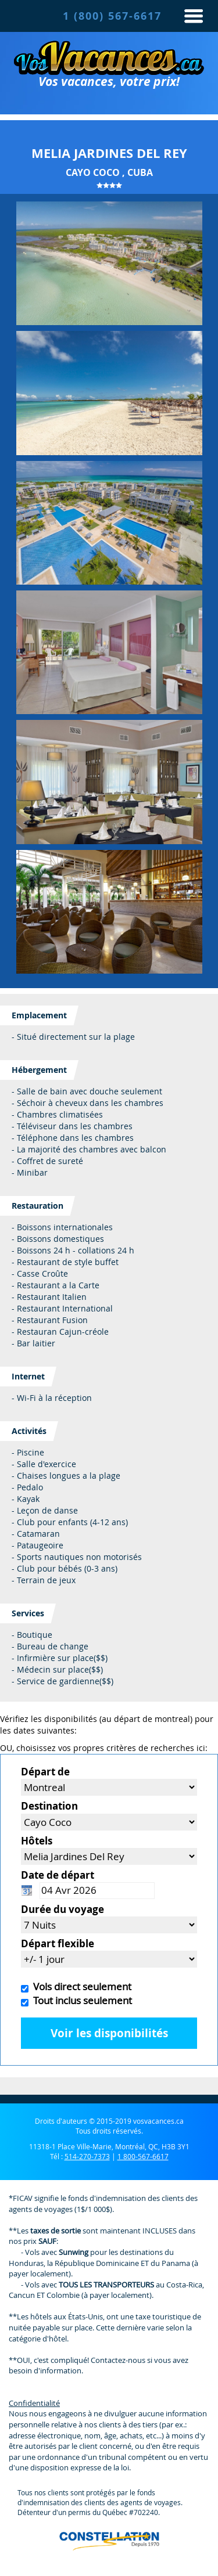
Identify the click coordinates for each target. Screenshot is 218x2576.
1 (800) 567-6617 (112, 16)
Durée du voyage (62, 1909)
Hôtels (36, 1840)
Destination (49, 1806)
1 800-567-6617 (143, 2156)
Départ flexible (57, 1943)
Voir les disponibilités (109, 2033)
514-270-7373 (87, 2156)
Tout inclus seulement (80, 2000)
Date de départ (57, 1875)
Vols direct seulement (79, 1986)
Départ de (45, 1771)
